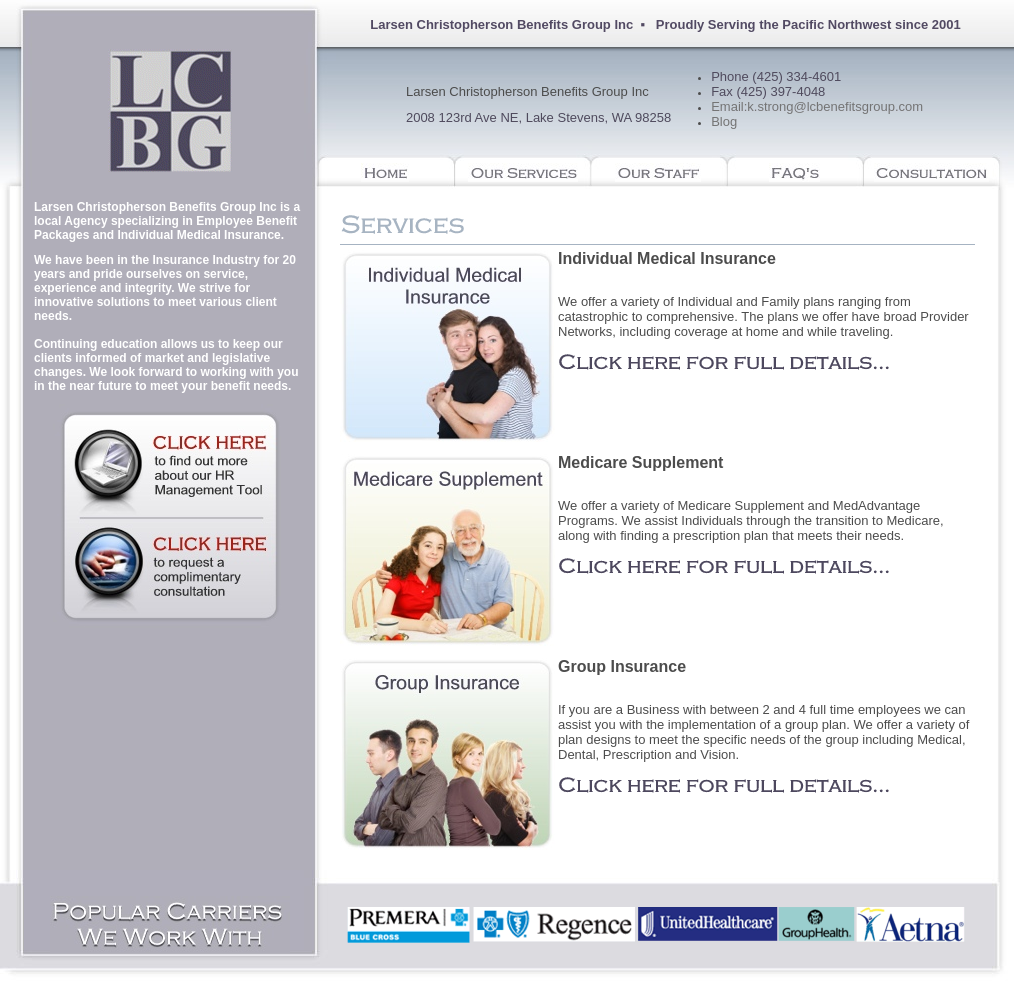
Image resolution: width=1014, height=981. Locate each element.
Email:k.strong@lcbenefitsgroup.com (817, 106)
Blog (724, 121)
